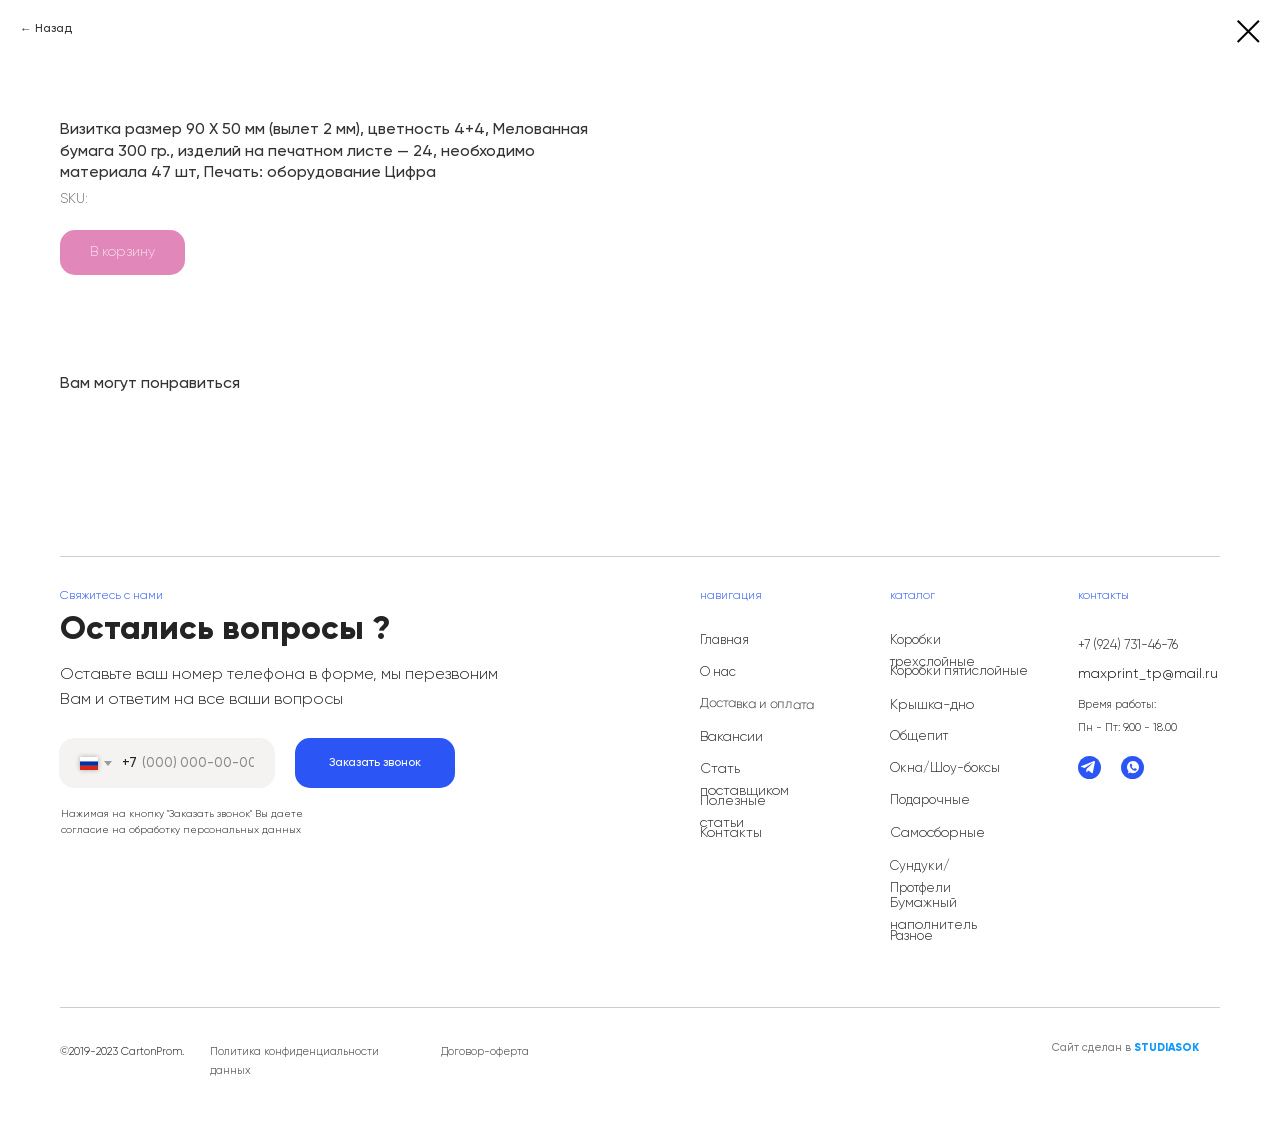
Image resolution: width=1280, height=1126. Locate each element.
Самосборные (937, 833)
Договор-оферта (485, 1051)
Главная (724, 640)
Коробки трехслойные (932, 651)
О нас (718, 672)
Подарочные (930, 800)
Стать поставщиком (744, 780)
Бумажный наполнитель (933, 914)
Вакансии (731, 737)
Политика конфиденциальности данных (294, 1061)
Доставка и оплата (757, 704)
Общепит (919, 736)
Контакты (731, 833)
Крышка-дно (932, 705)
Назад (53, 29)
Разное (911, 936)
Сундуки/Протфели (920, 877)
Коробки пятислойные (959, 671)
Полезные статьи (733, 812)
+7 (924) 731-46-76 (1128, 645)
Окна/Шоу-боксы (945, 768)
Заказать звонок (375, 763)
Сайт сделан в (1125, 1047)
